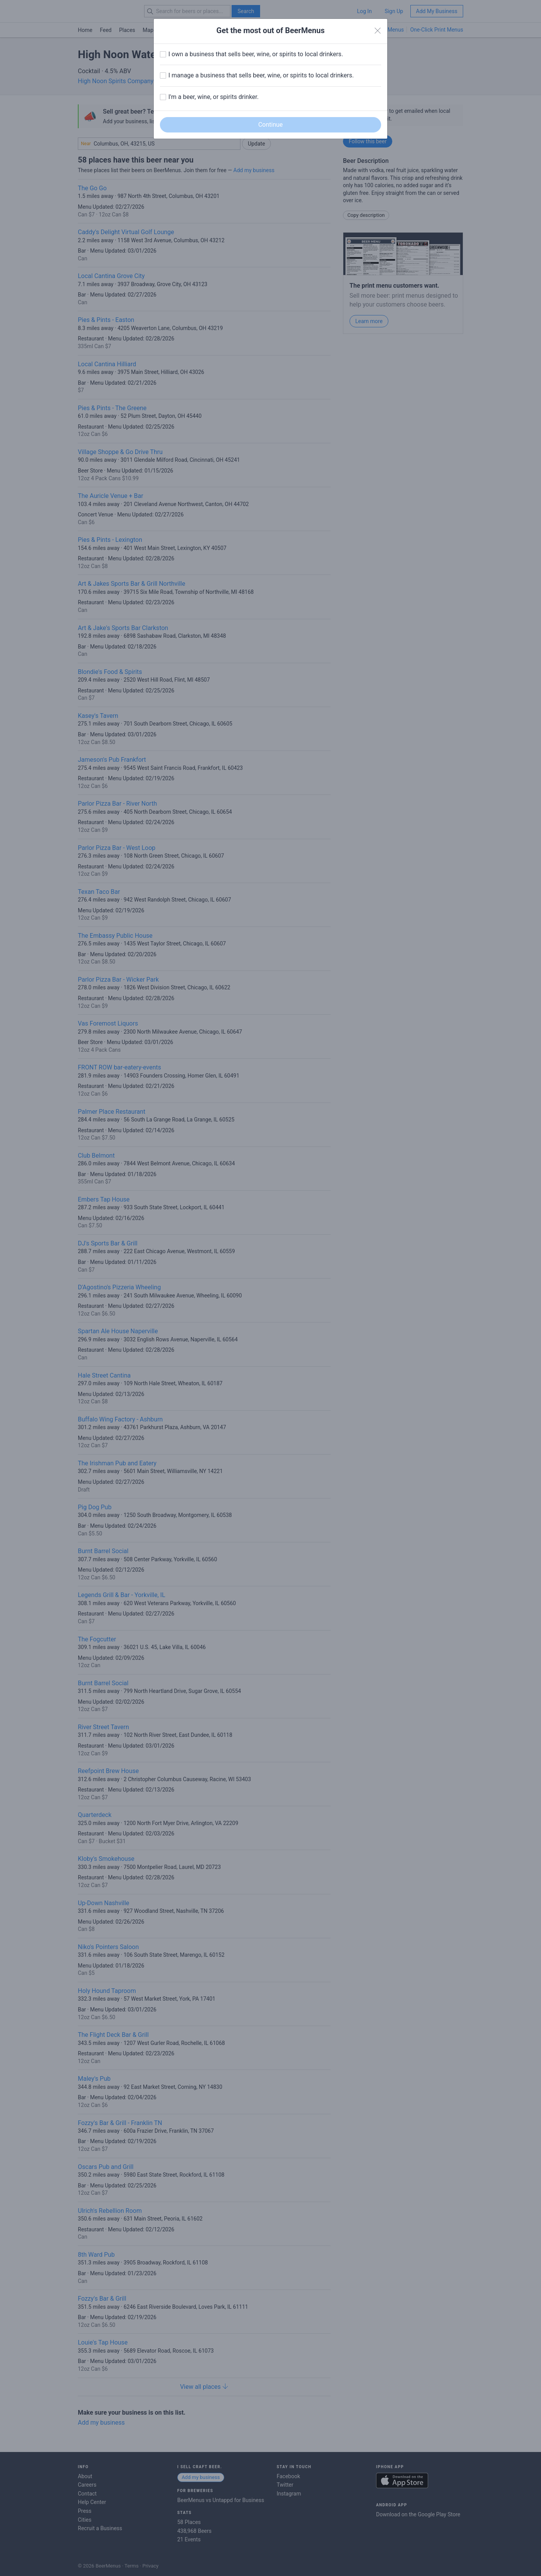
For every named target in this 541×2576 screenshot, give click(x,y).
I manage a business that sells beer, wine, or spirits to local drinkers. (261, 75)
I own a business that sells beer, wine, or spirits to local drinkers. (255, 54)
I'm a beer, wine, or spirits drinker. (213, 97)
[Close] (377, 31)
